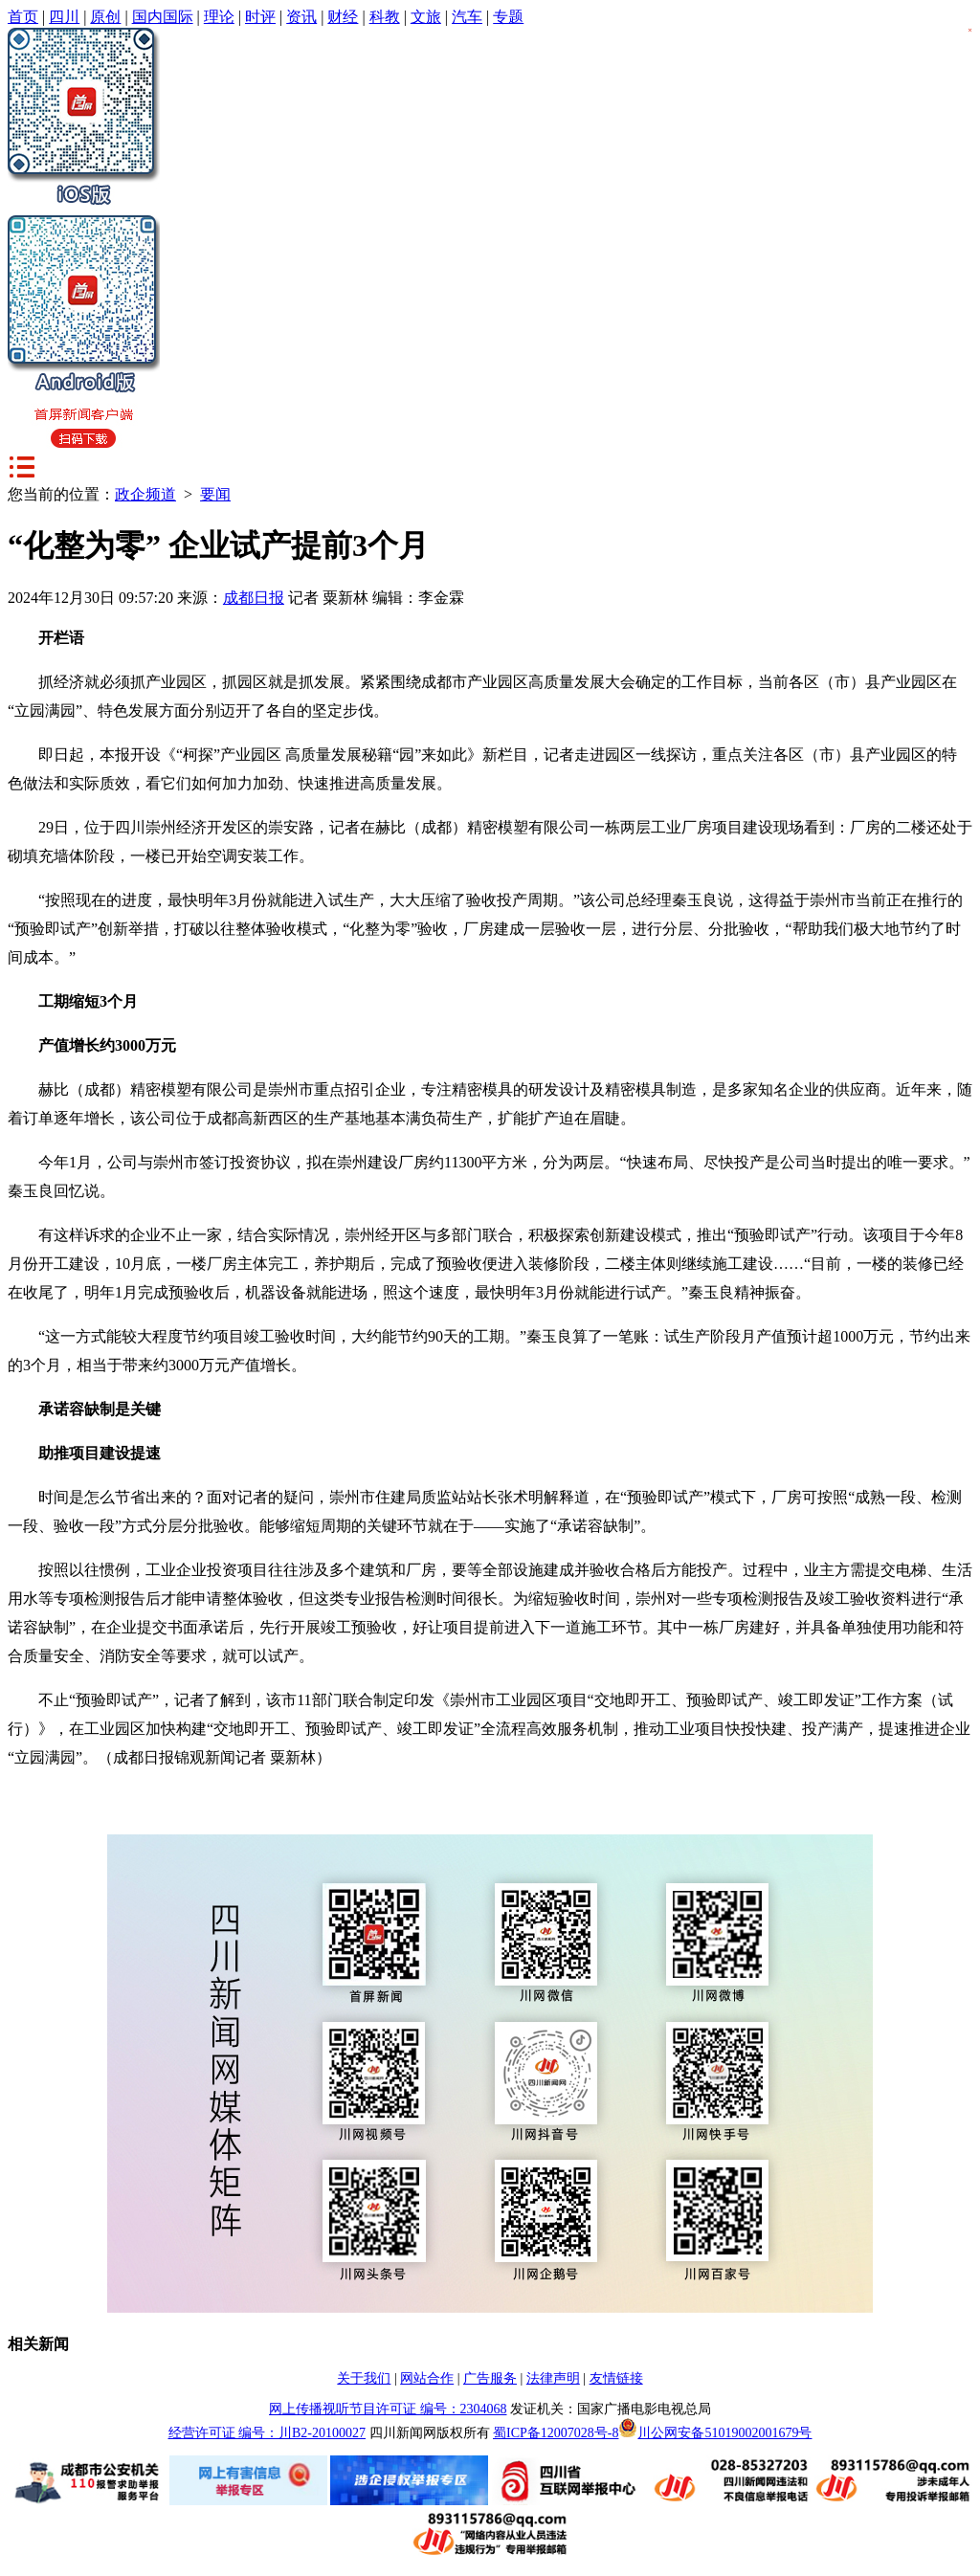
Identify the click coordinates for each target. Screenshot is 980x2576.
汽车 (467, 17)
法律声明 (553, 2378)
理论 (219, 17)
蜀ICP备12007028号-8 (555, 2433)
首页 (23, 17)
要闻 (215, 494)
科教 (384, 17)
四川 (64, 17)
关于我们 (363, 2378)
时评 (260, 17)
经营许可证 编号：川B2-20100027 (267, 2433)
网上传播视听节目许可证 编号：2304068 (388, 2409)
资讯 (301, 17)
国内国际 (162, 17)
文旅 (426, 17)
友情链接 (616, 2378)
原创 (105, 17)
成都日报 (253, 597)
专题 (508, 17)
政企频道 (145, 494)
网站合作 (427, 2378)
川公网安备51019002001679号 (715, 2433)
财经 (342, 17)
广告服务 (490, 2378)
